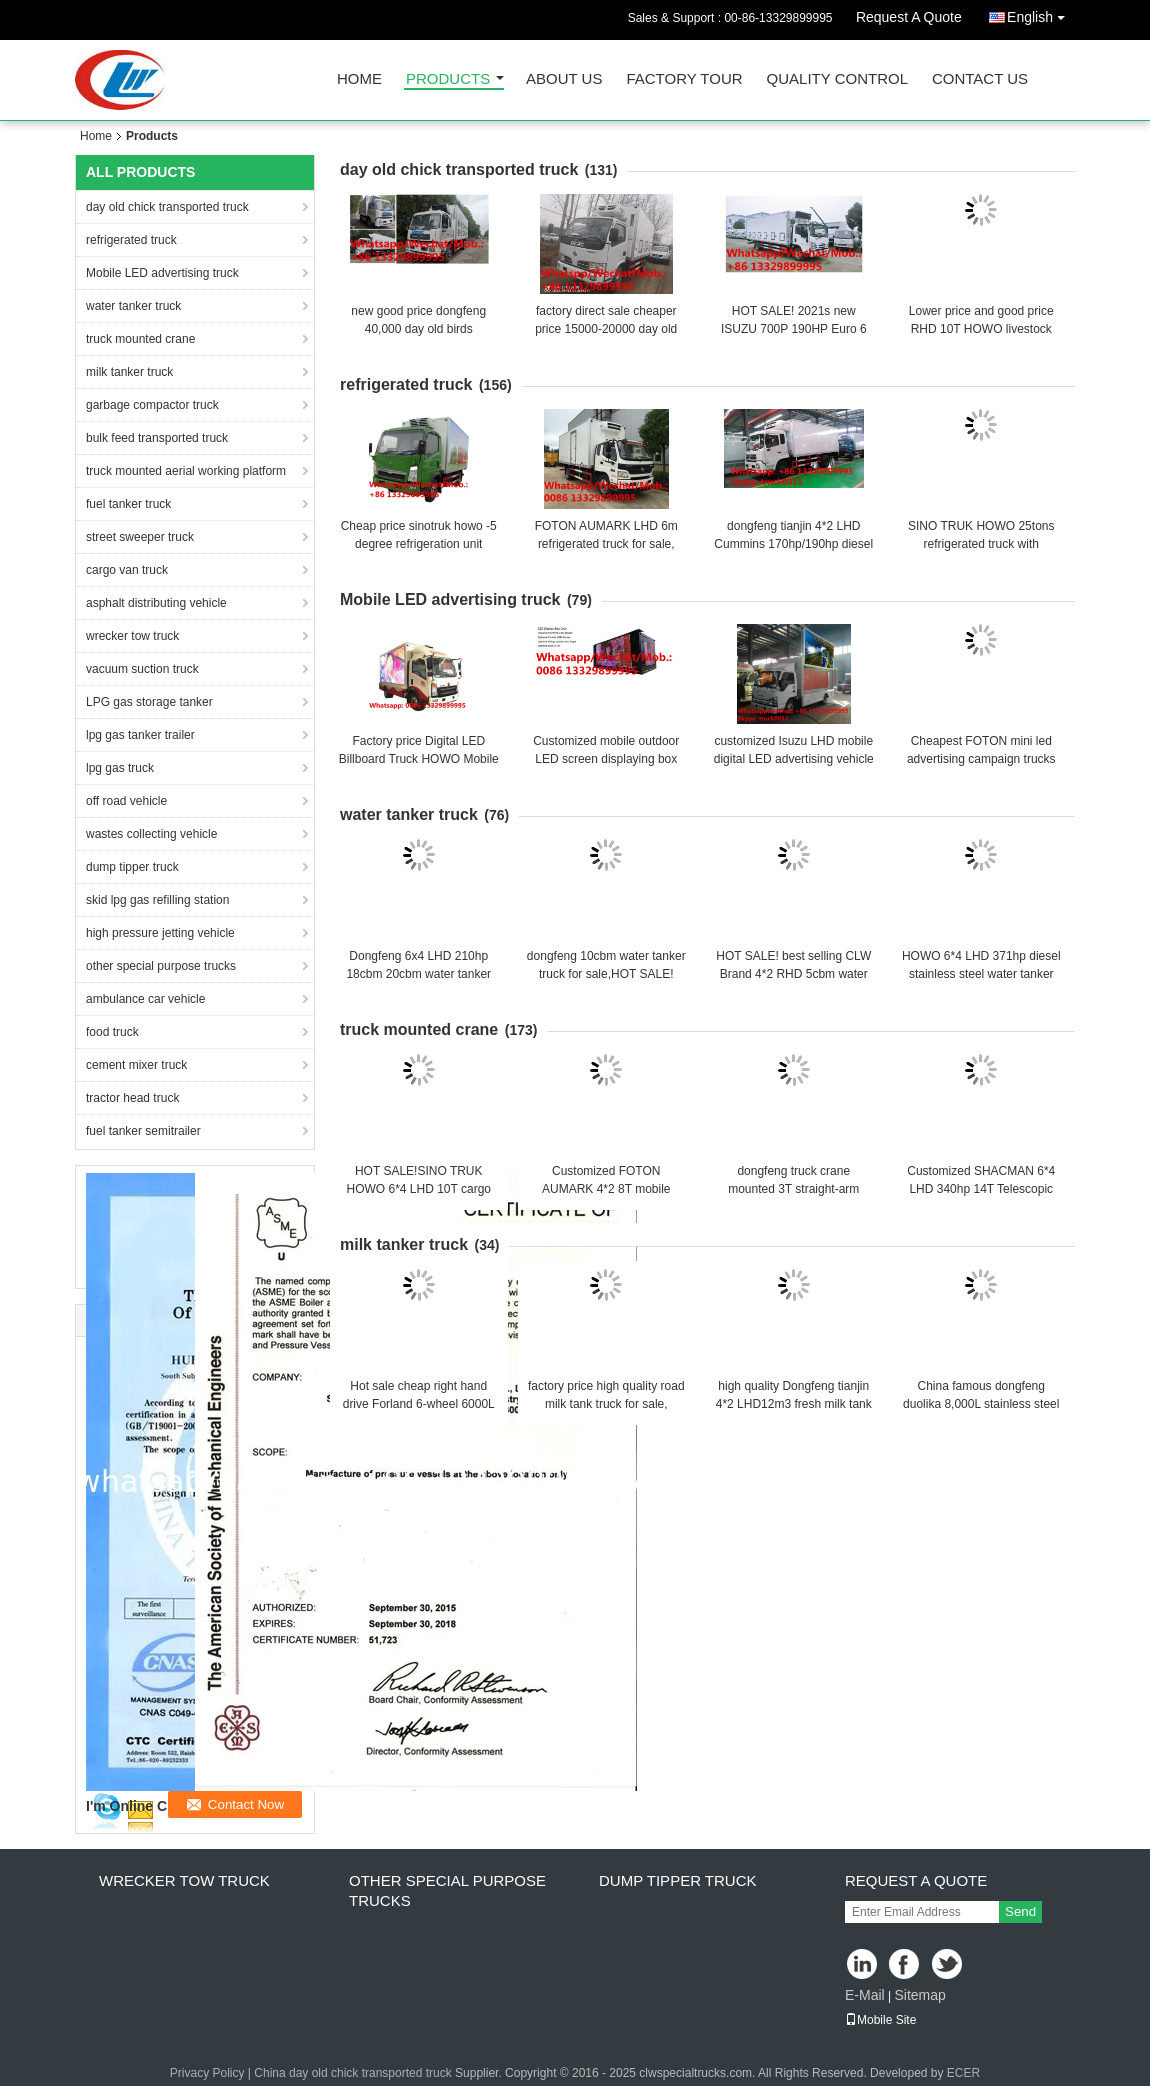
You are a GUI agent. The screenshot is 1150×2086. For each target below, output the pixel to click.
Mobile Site (880, 2020)
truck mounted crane (140, 339)
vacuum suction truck (142, 669)
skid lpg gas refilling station (157, 900)
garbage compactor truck (152, 405)
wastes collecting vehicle (151, 834)
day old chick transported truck (167, 207)
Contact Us (980, 79)
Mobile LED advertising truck (162, 273)
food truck (112, 1032)
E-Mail (865, 1995)
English (1041, 13)
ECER (963, 2073)
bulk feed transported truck (157, 438)
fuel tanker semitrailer (143, 1131)
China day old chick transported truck (352, 2073)
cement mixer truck (136, 1065)
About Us (564, 79)
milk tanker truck (129, 372)
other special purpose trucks (161, 966)
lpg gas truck (120, 768)
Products (448, 79)
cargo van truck (127, 570)
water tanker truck (133, 306)
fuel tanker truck (128, 504)
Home (359, 79)
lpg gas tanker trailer (140, 735)
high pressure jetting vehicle (160, 933)
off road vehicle (126, 801)
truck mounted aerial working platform (186, 471)
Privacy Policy (207, 2073)
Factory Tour (684, 79)
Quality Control (837, 79)
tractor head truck (132, 1098)
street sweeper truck (140, 537)
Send (1020, 1911)
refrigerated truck (131, 240)
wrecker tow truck (132, 636)
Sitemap (919, 1995)
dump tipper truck (132, 867)
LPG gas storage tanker (149, 702)
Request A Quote (909, 17)
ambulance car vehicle (145, 999)
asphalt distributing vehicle (156, 603)
